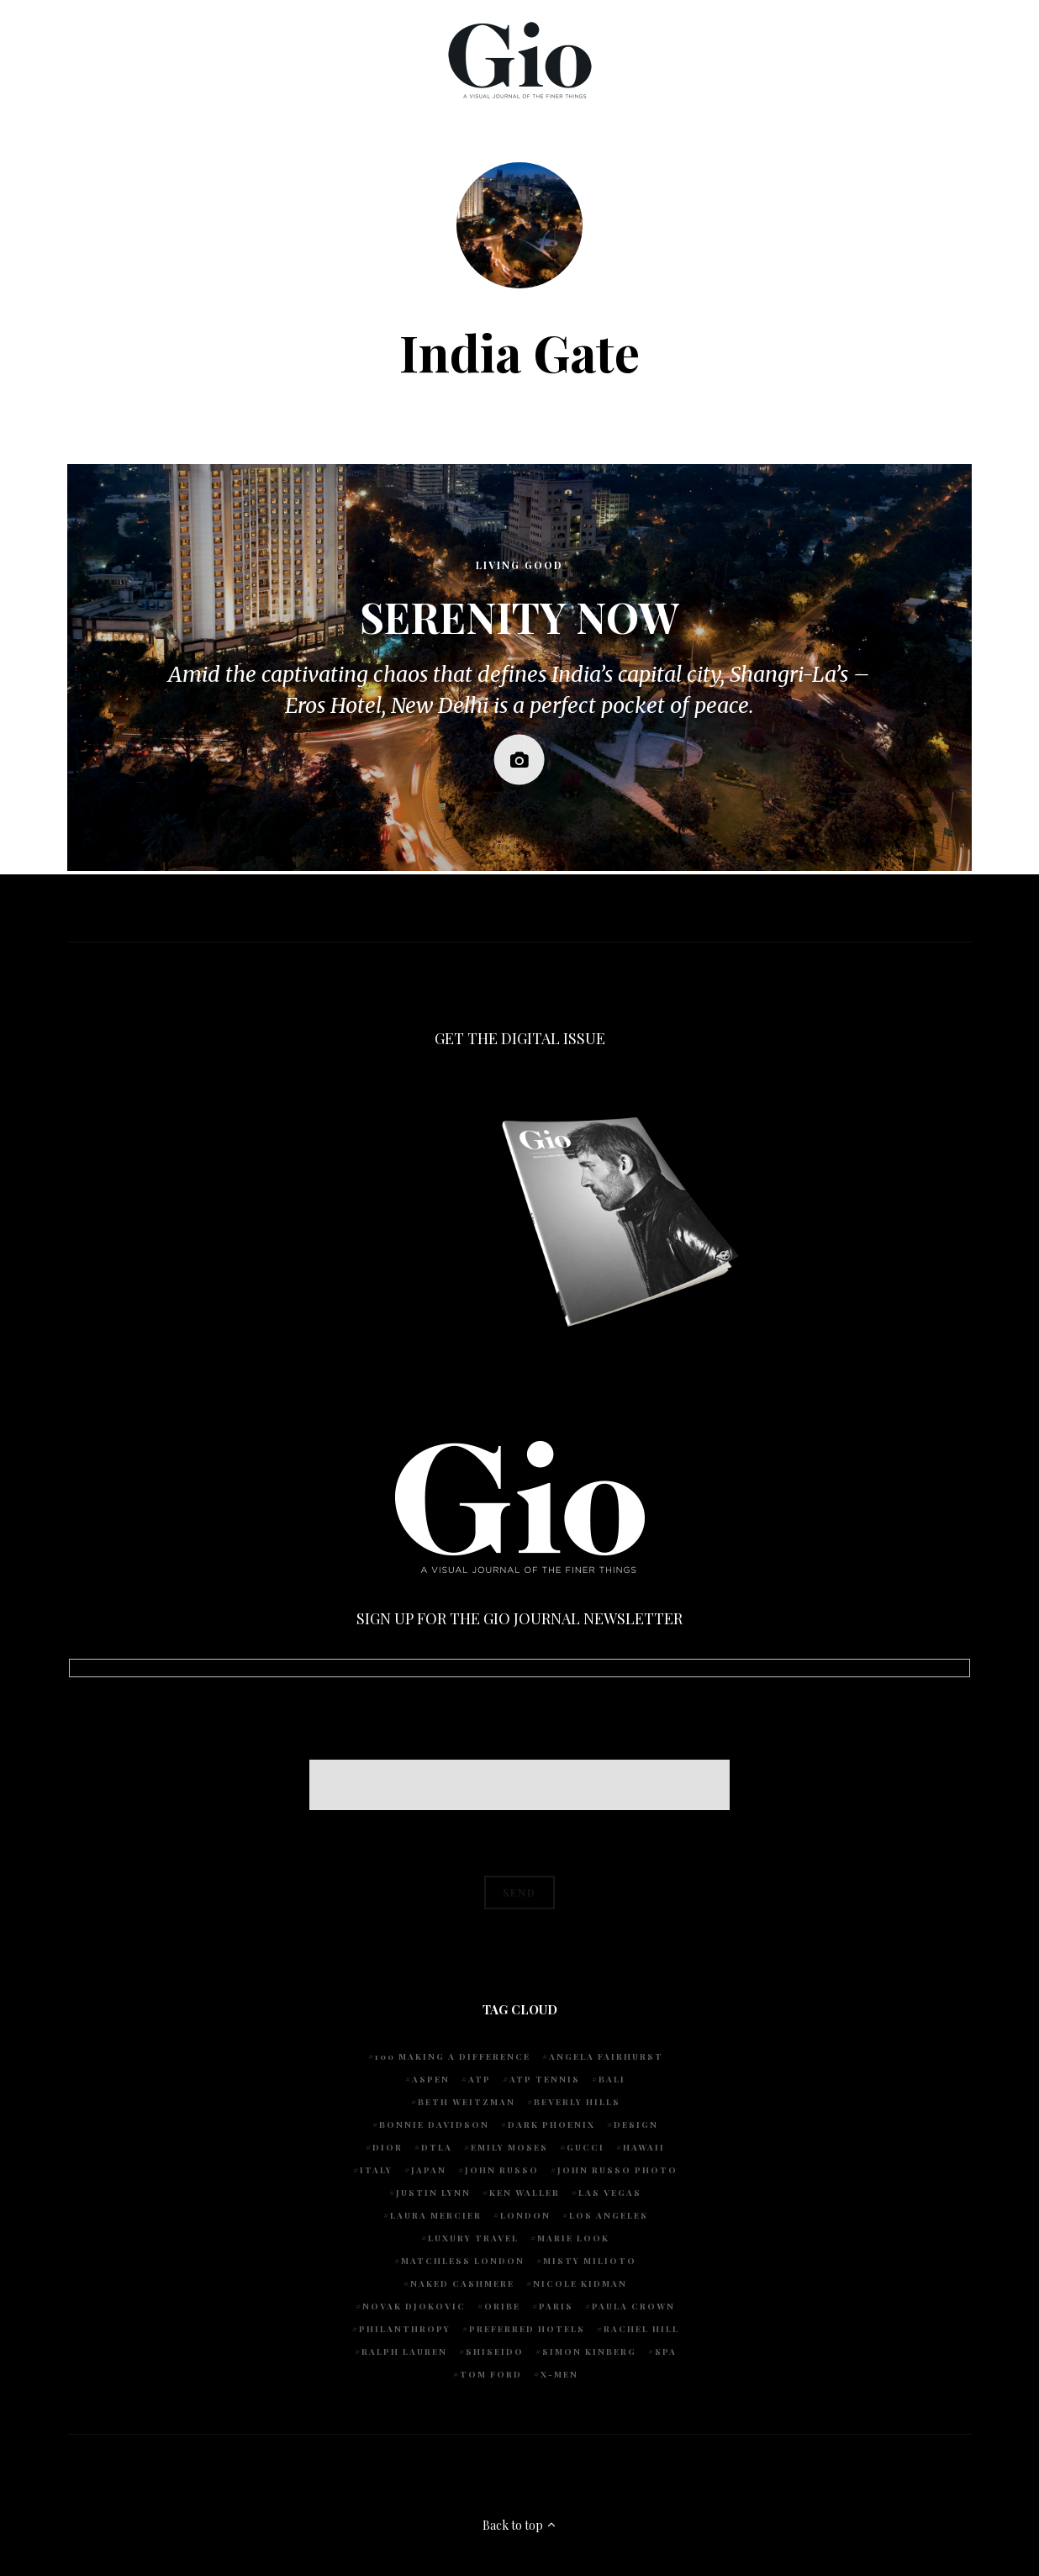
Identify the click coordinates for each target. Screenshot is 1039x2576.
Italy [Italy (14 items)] (376, 2170)
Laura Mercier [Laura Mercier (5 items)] (436, 2215)
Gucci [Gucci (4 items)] (585, 2147)
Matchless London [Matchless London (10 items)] (463, 2261)
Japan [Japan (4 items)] (428, 2170)
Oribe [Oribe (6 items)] (502, 2306)
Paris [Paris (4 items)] (556, 2306)
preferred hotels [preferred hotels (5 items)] (527, 2329)
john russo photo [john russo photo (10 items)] (617, 2170)
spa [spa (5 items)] (666, 2351)
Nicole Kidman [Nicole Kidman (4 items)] (580, 2283)
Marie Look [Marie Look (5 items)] (573, 2238)
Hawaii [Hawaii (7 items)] (644, 2147)
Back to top (520, 2525)
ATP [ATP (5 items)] (479, 2079)
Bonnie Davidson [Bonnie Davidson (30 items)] (434, 2124)
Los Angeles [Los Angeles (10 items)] (608, 2215)
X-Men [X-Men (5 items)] (559, 2374)
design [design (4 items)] (636, 2124)
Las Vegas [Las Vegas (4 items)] (609, 2193)
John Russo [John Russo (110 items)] (502, 2170)
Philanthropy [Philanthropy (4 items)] (405, 2329)
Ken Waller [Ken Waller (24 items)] (524, 2193)
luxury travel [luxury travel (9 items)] (473, 2238)
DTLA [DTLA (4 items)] (436, 2147)
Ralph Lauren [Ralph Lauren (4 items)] (404, 2351)
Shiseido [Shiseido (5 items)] (495, 2351)
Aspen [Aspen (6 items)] (431, 2079)
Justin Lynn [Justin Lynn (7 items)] (433, 2193)
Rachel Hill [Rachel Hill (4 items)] (641, 2329)
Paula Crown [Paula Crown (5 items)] (633, 2306)
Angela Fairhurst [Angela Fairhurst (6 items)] (606, 2056)
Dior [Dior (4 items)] (387, 2147)
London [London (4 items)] (525, 2215)
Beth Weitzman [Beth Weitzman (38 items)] (466, 2102)
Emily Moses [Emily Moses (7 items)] (509, 2147)
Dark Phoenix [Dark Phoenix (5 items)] (551, 2124)
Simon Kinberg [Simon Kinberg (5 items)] (589, 2351)
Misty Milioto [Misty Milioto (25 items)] (589, 2261)
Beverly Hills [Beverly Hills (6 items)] (577, 2102)
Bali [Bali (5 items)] (612, 2079)
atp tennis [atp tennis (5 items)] (544, 2079)
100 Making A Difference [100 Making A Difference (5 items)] (452, 2056)
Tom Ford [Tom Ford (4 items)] (491, 2374)
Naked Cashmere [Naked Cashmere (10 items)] (462, 2283)
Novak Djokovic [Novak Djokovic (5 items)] (414, 2306)
